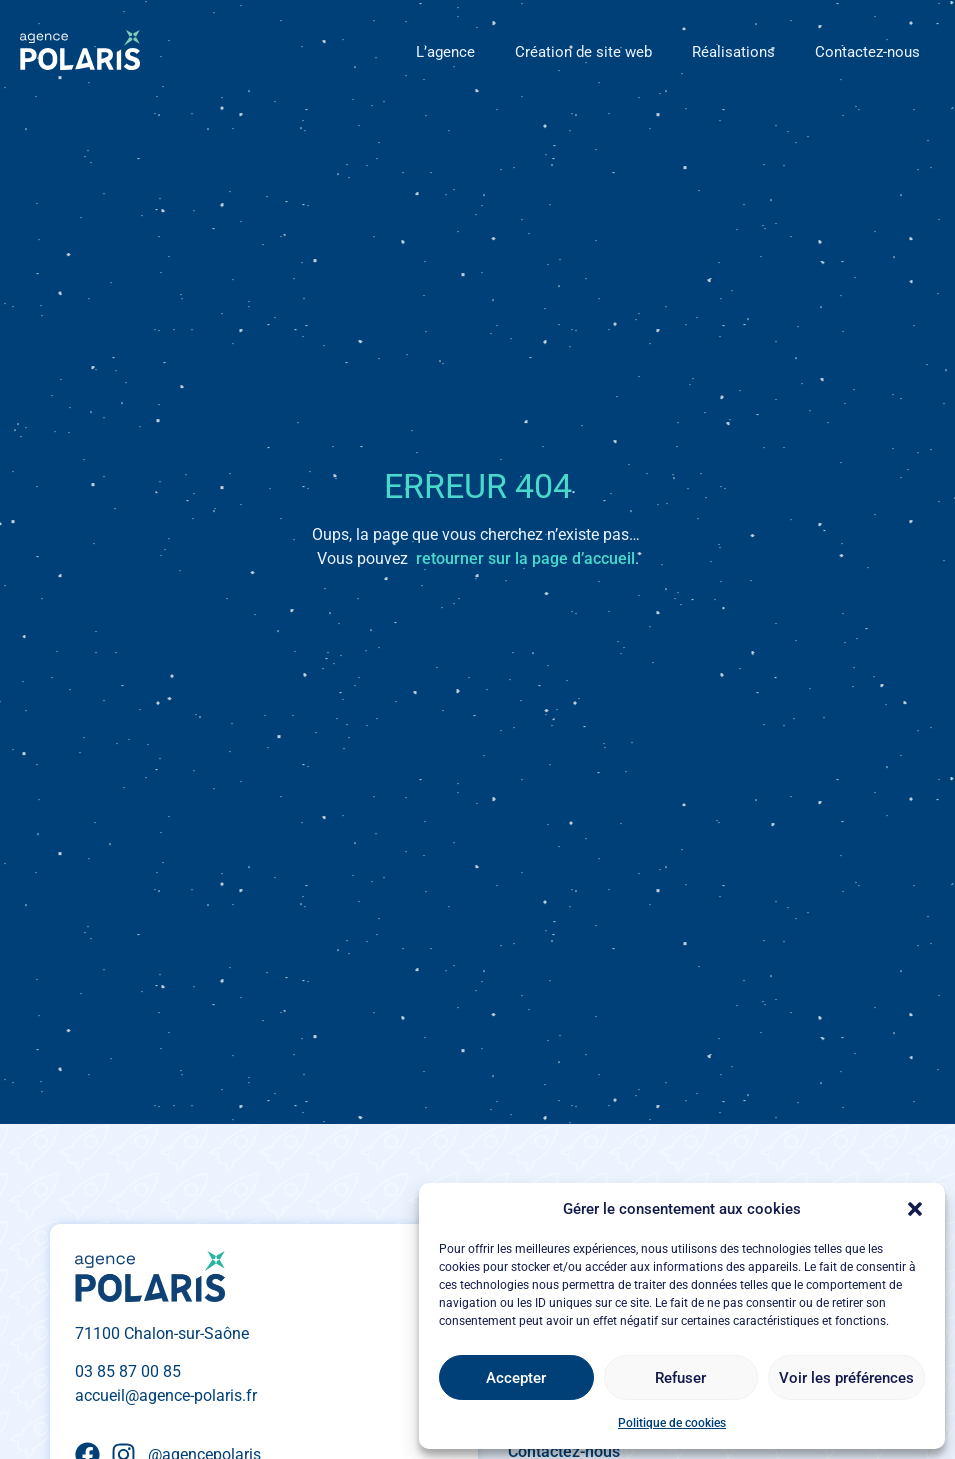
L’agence (445, 52)
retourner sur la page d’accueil (525, 558)
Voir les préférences (846, 1378)
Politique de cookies (672, 1423)
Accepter (516, 1378)
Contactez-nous (867, 52)
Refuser (680, 1378)
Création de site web (583, 52)
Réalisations (733, 52)
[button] (915, 1209)
